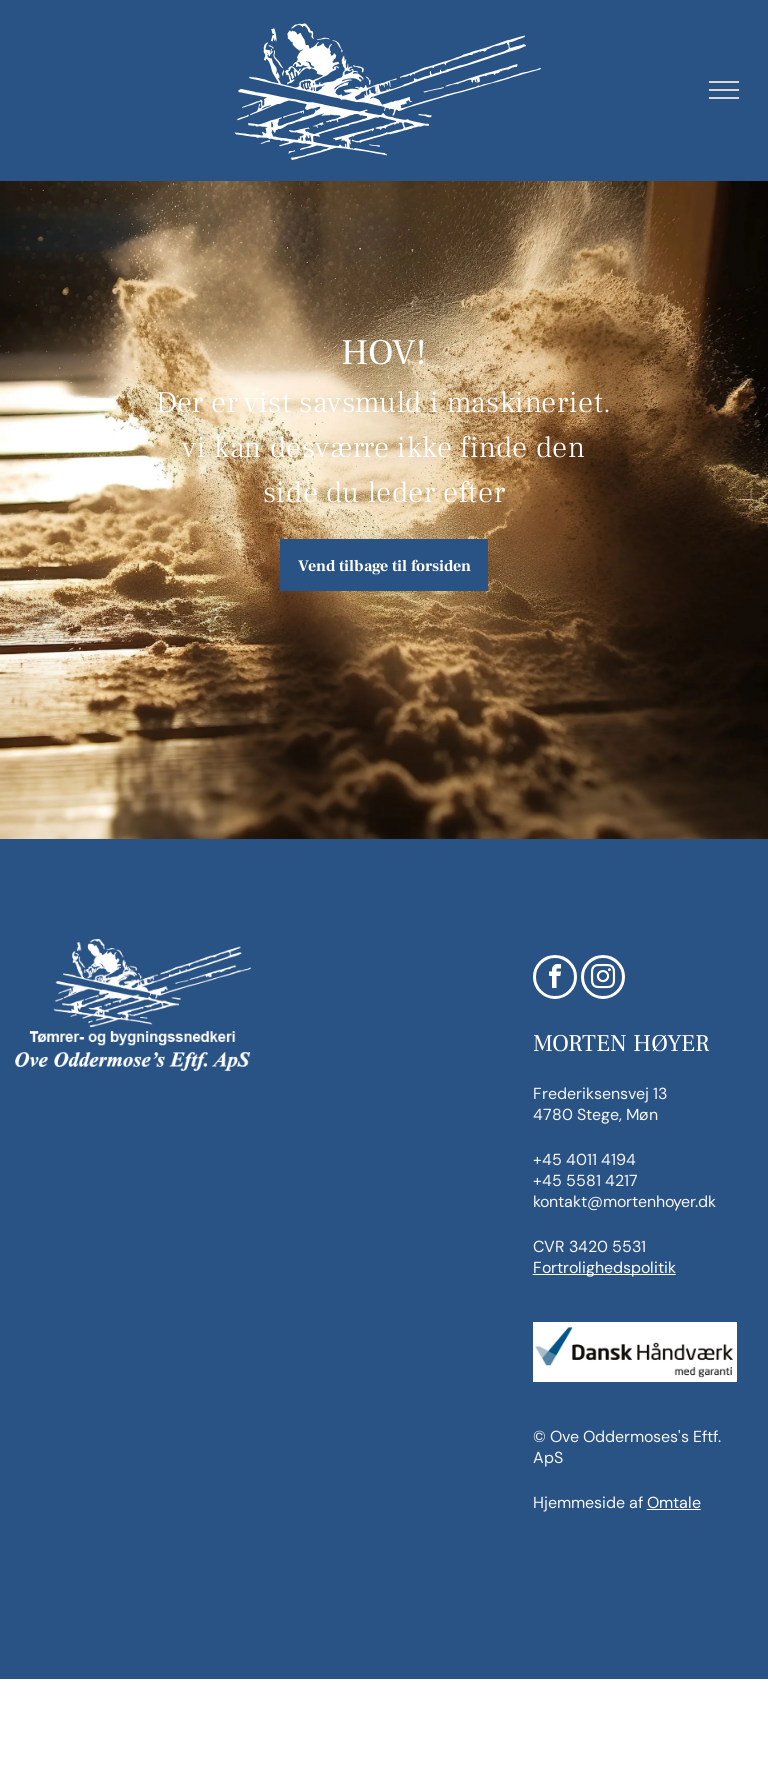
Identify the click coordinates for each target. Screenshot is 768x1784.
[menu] (724, 90)
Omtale (674, 1502)
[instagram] (603, 979)
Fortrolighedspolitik (604, 1267)
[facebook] (555, 979)
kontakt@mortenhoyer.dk (624, 1201)
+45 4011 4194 (584, 1159)
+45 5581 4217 (585, 1180)
